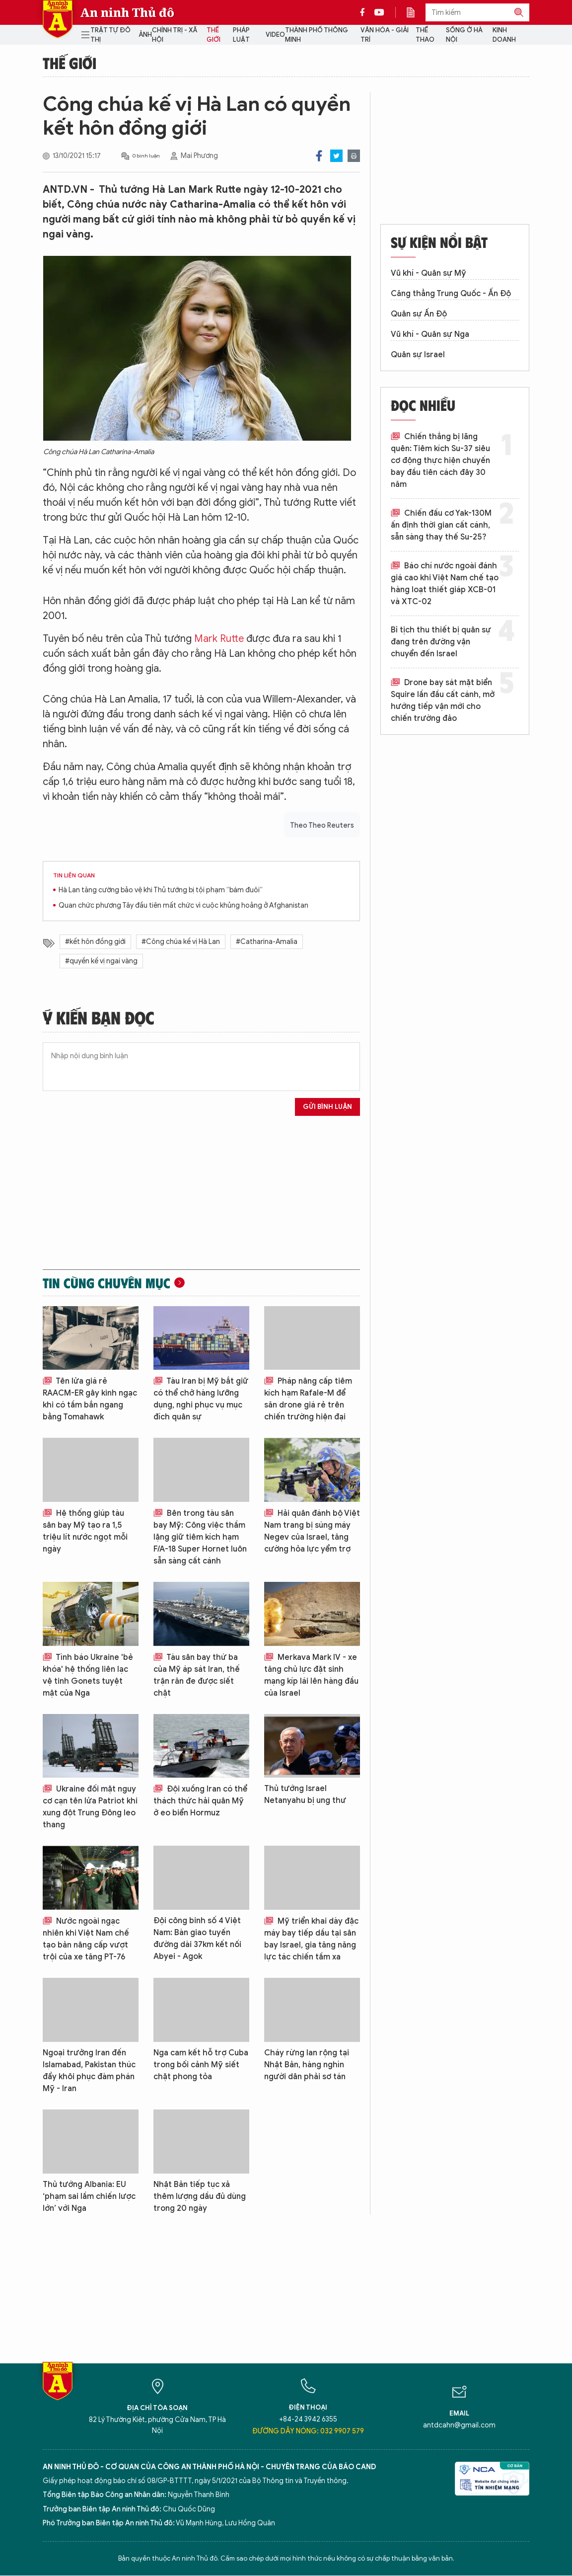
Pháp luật (241, 35)
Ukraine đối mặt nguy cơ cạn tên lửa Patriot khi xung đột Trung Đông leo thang (90, 1807)
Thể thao (425, 35)
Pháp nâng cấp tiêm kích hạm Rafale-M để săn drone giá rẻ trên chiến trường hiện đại (308, 1399)
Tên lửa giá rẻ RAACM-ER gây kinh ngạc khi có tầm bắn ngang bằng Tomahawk (90, 1399)
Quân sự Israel (418, 355)
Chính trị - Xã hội (174, 35)
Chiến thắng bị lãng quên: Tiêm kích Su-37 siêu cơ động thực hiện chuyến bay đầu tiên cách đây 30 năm (440, 460)
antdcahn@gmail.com (459, 2425)
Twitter (336, 156)
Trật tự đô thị (110, 35)
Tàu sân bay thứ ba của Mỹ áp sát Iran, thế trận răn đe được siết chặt (196, 1675)
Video (275, 34)
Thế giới (213, 35)
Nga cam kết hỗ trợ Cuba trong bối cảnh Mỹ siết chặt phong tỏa (200, 2065)
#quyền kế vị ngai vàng (101, 961)
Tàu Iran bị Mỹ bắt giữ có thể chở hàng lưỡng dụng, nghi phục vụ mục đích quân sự (200, 1399)
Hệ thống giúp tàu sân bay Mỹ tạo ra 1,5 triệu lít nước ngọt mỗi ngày (85, 1531)
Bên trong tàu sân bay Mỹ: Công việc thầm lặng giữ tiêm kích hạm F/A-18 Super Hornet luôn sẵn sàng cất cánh (200, 1537)
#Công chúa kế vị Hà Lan (181, 941)
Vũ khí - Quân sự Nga (430, 334)
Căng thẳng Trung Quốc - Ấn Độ (451, 294)
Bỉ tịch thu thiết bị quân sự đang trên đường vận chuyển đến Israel (441, 642)
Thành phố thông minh (316, 35)
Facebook (319, 156)
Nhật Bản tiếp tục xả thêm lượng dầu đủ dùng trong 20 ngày (199, 2196)
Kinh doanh (504, 35)
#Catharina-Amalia (266, 941)
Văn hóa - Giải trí (384, 35)
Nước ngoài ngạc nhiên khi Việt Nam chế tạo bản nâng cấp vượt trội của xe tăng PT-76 (86, 1939)
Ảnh (145, 34)
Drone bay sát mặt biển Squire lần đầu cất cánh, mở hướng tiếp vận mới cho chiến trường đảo (443, 700)
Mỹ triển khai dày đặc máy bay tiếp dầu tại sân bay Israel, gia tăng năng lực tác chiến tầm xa (311, 1939)
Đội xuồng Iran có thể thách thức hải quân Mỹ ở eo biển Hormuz (200, 1801)
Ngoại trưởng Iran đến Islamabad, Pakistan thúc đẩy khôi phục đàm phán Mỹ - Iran (89, 2071)
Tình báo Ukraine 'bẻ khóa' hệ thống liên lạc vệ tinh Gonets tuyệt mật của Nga (88, 1675)
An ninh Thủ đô (127, 12)
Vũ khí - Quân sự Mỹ (428, 273)
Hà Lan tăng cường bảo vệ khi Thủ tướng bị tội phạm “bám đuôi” (161, 890)
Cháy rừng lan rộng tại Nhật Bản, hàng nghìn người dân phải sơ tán (306, 2065)
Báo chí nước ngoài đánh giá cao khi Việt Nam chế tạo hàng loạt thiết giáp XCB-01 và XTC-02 (445, 584)
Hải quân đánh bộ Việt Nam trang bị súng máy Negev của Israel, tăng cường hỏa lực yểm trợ (312, 1531)
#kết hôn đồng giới (95, 941)
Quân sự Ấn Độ (419, 314)
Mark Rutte (219, 638)
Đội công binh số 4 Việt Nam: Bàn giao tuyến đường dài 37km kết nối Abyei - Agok (197, 1938)
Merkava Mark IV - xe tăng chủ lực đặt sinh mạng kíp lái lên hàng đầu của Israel (311, 1675)
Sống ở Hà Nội (464, 35)
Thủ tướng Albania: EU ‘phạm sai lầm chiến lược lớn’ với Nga (89, 2196)
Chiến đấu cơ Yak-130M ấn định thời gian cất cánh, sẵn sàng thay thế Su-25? (441, 525)
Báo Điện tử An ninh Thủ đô (57, 19)
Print (354, 156)
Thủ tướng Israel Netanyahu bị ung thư (305, 1794)
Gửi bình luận (327, 1106)
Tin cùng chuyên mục (106, 1283)
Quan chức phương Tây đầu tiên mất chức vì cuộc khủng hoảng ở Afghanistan (183, 905)
